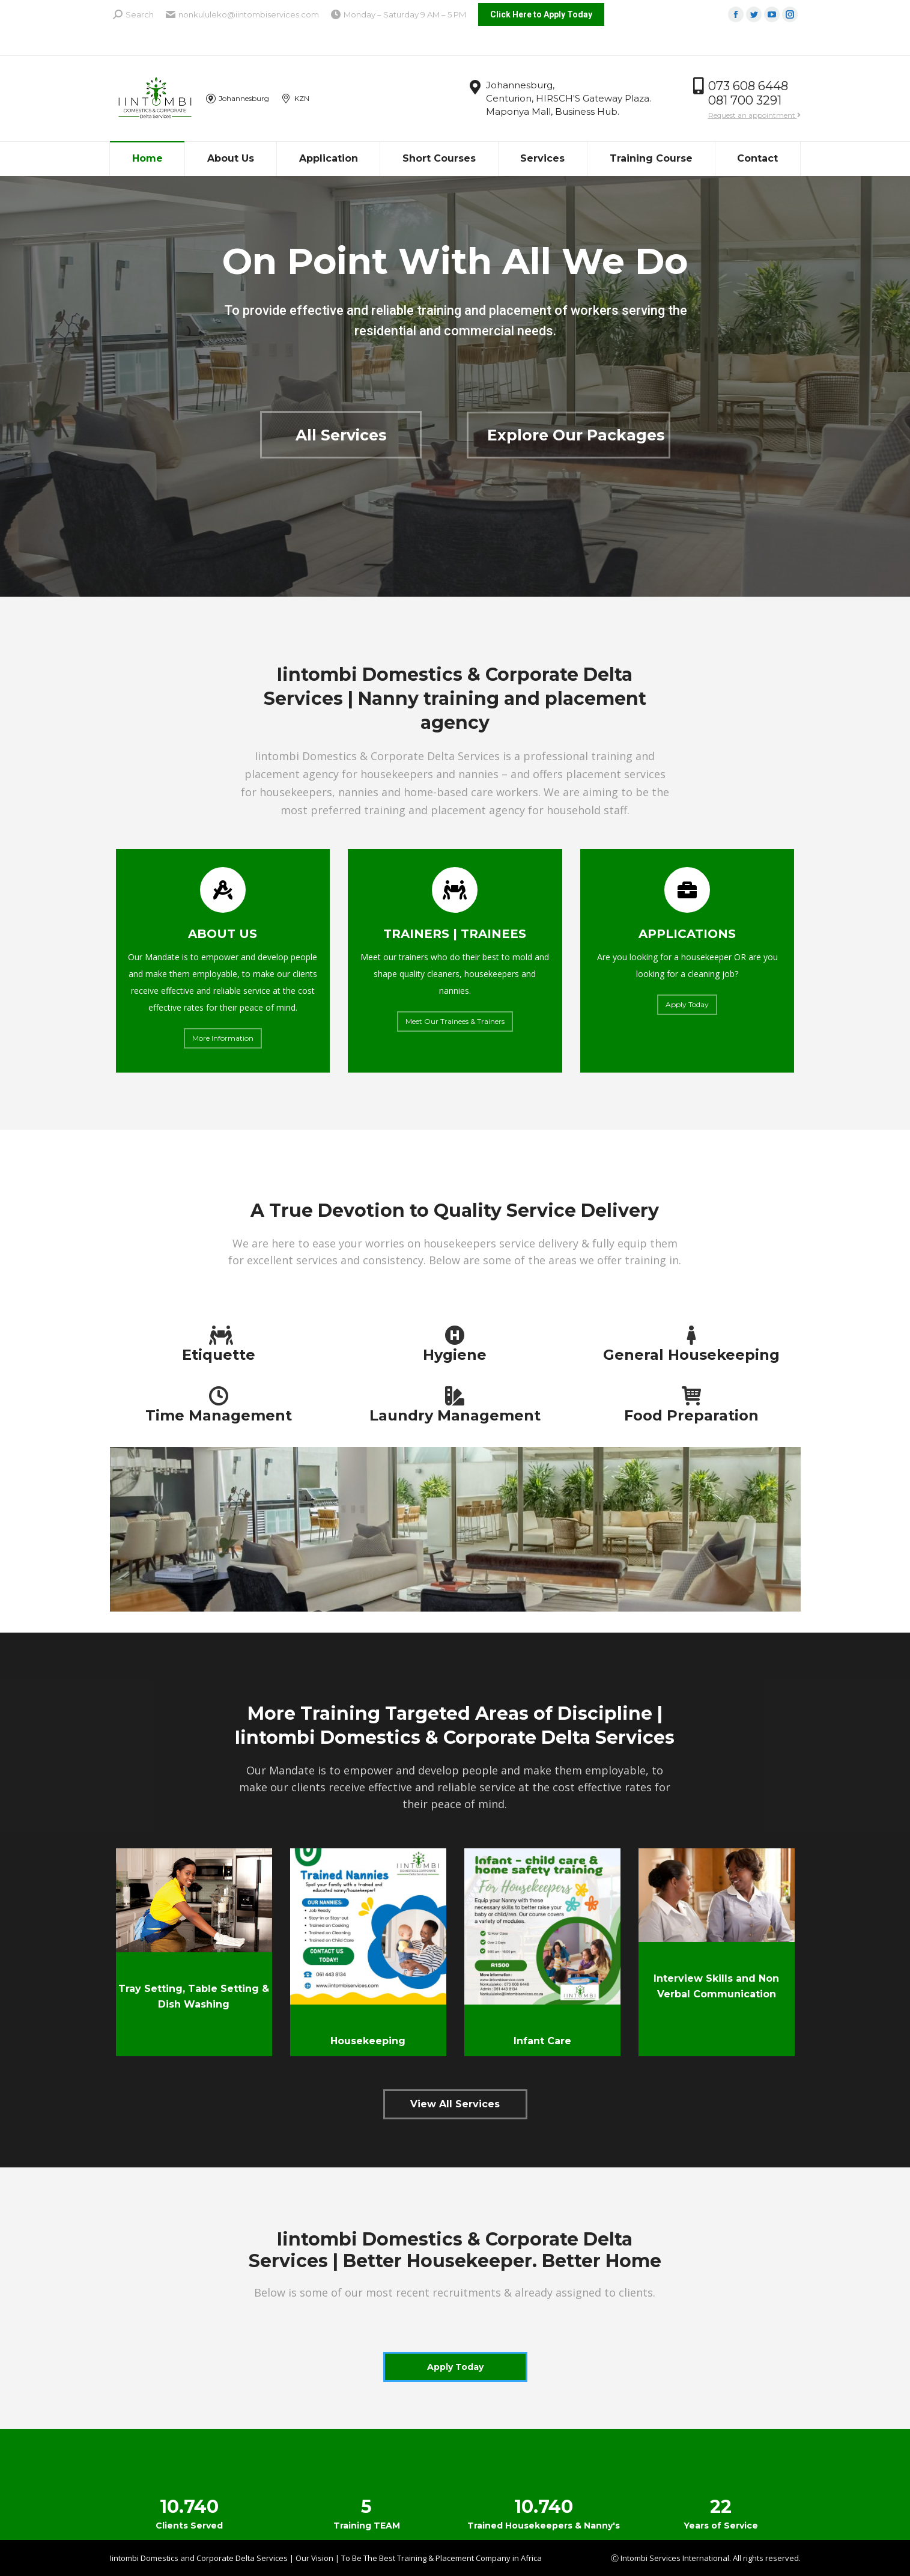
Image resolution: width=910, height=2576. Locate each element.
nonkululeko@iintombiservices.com (242, 15)
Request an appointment (754, 115)
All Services (341, 435)
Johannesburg (238, 98)
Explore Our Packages (576, 435)
